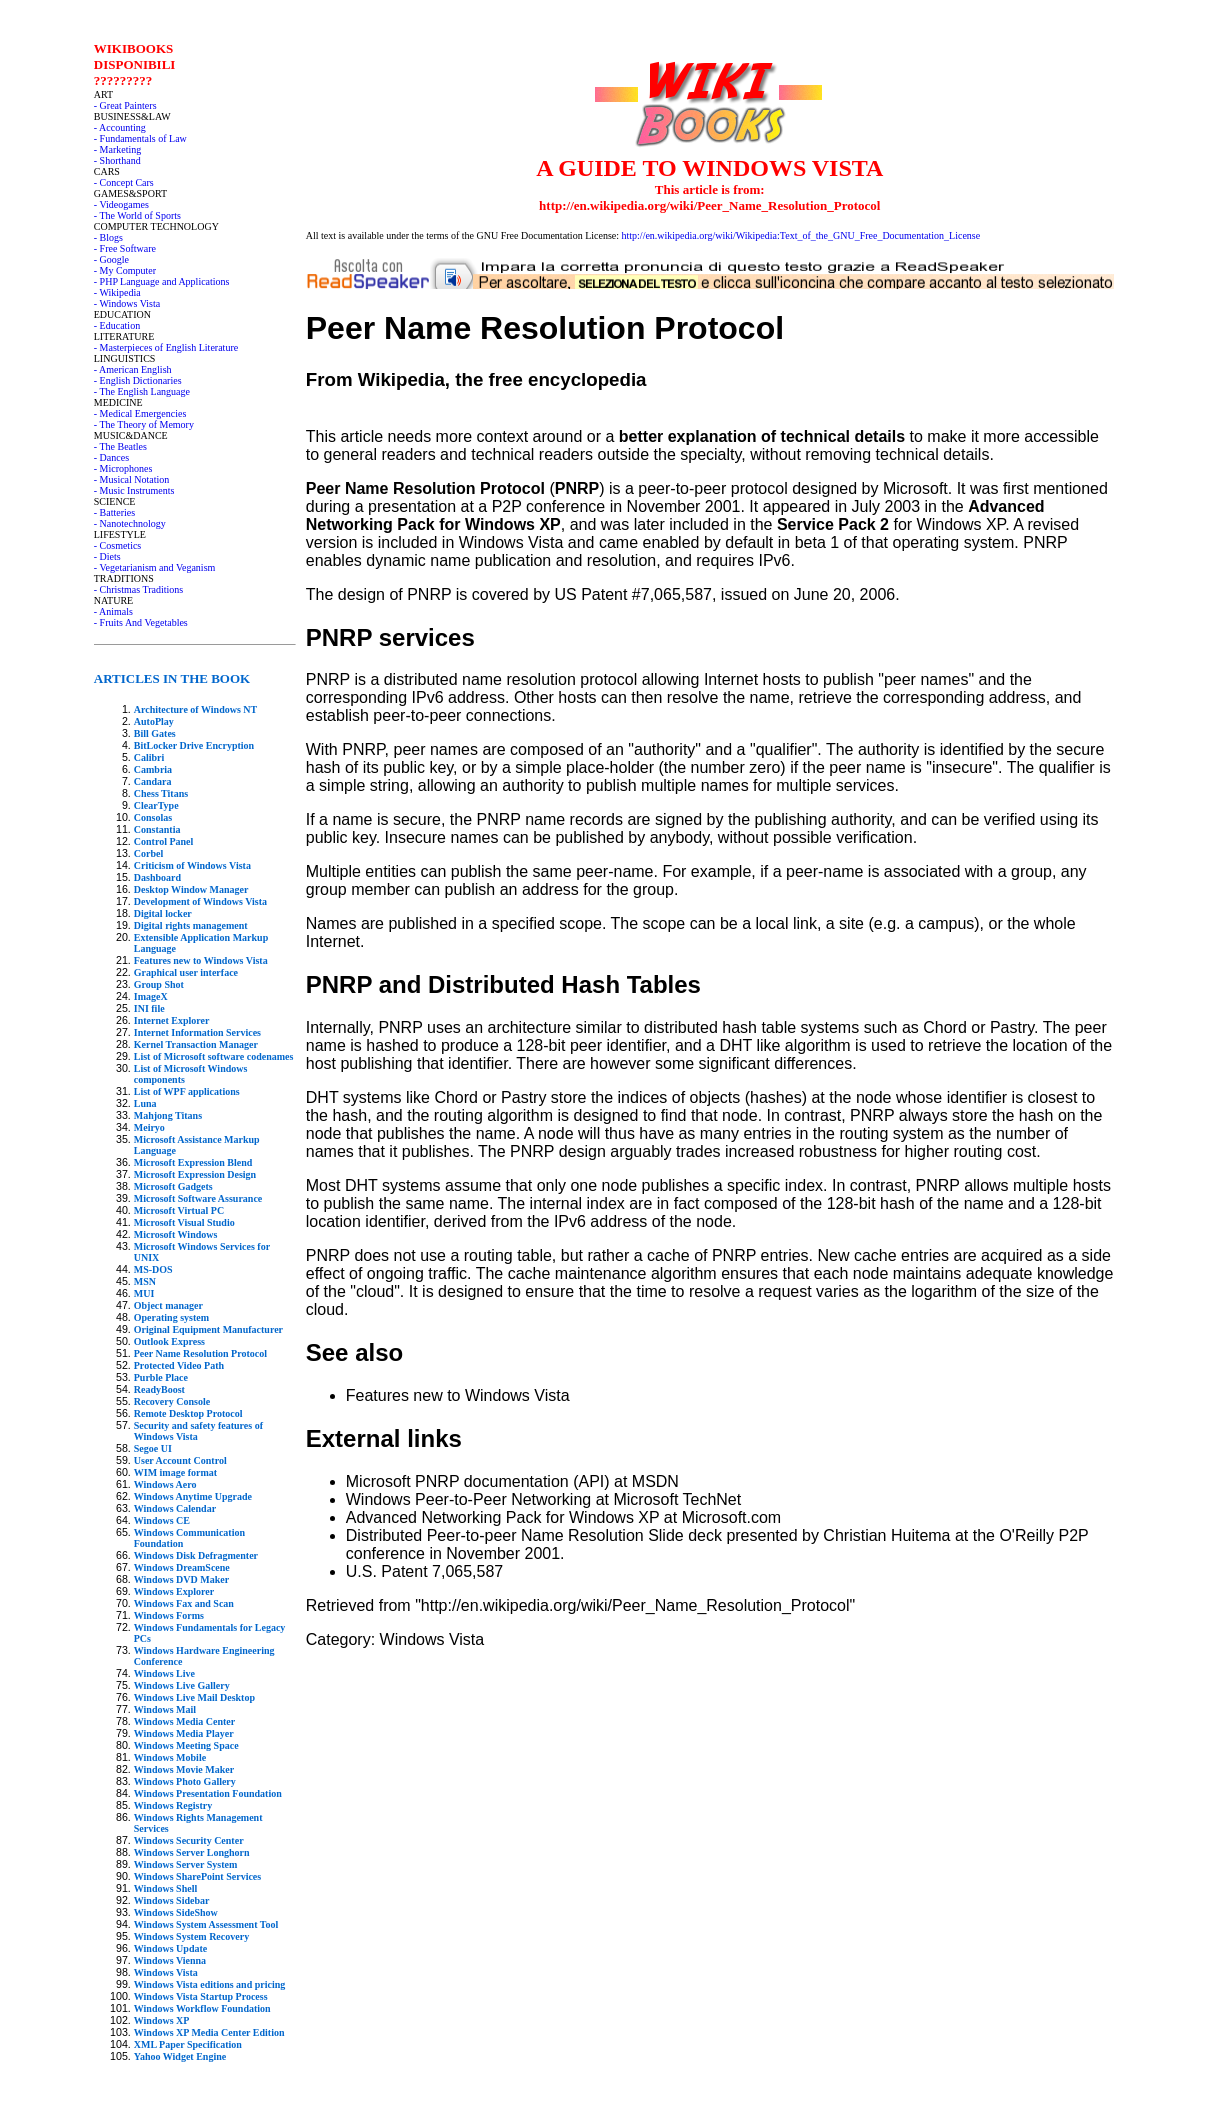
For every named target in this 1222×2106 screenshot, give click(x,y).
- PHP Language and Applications (162, 281)
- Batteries (114, 512)
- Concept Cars (124, 182)
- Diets (107, 556)
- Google (111, 259)
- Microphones (123, 468)
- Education (117, 325)
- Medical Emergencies (140, 413)
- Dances (111, 457)
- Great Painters (125, 105)
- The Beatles (120, 446)
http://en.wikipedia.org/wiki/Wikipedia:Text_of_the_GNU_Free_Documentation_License (801, 235)
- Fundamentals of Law (140, 138)
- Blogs (108, 237)
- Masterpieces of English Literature (166, 347)
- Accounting (120, 127)
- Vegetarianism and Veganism (155, 567)
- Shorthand (117, 160)
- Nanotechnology (130, 523)
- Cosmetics (118, 545)
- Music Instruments (134, 490)
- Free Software (125, 248)
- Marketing (118, 149)
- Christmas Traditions (138, 589)
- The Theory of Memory (144, 424)
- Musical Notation (132, 479)
